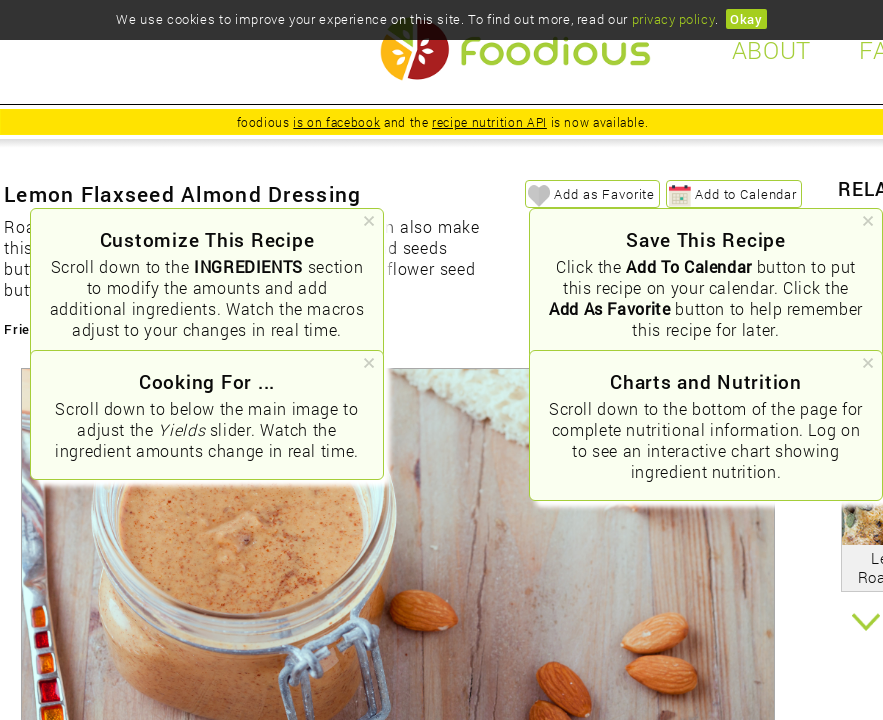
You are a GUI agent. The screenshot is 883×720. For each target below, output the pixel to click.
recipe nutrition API (489, 122)
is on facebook (336, 122)
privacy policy (673, 19)
